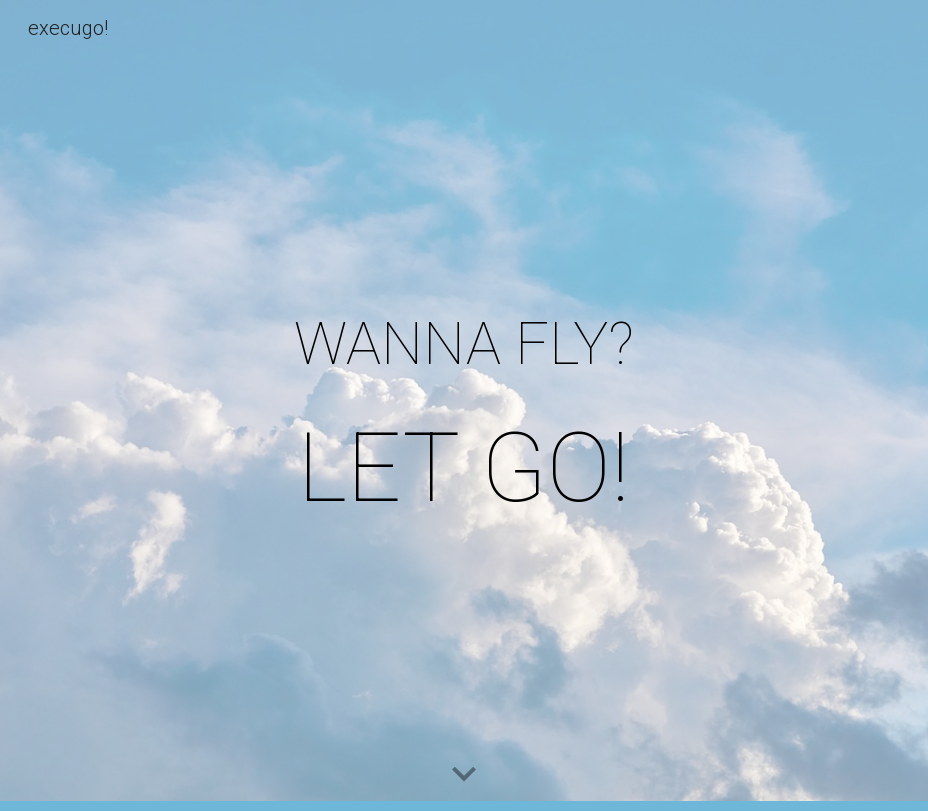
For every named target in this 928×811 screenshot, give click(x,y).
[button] (464, 775)
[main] (463, 405)
